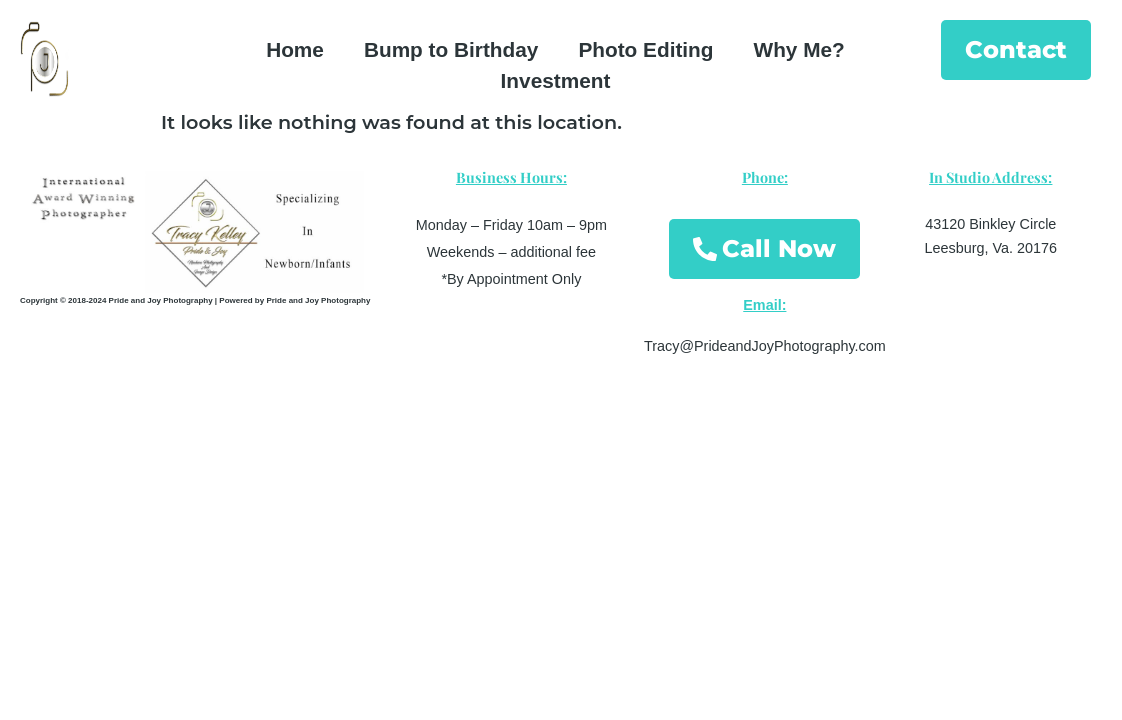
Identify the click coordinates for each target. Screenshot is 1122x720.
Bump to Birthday (451, 49)
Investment (556, 80)
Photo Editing (645, 49)
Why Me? (799, 49)
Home (295, 49)
